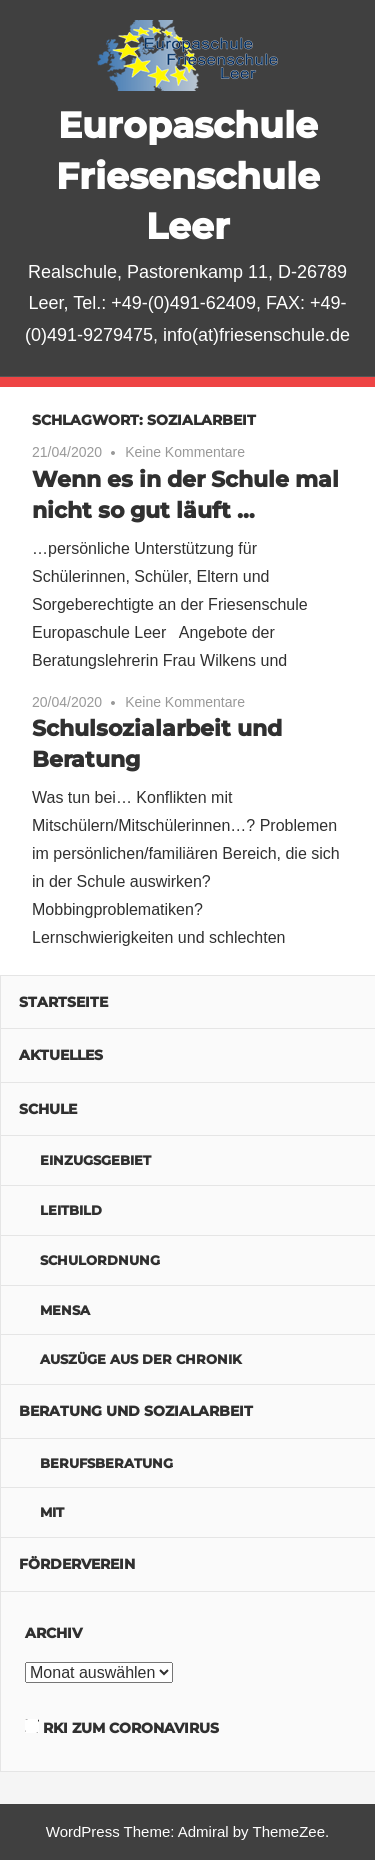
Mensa (65, 1310)
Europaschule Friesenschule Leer (188, 175)
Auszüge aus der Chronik (141, 1359)
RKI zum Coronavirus (131, 1728)
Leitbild (71, 1210)
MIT (52, 1512)
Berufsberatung (106, 1463)
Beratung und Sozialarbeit (136, 1411)
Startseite (63, 1002)
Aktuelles (61, 1055)
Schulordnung (100, 1260)
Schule (48, 1109)
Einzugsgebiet (95, 1160)
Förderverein (77, 1564)
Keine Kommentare (185, 452)
